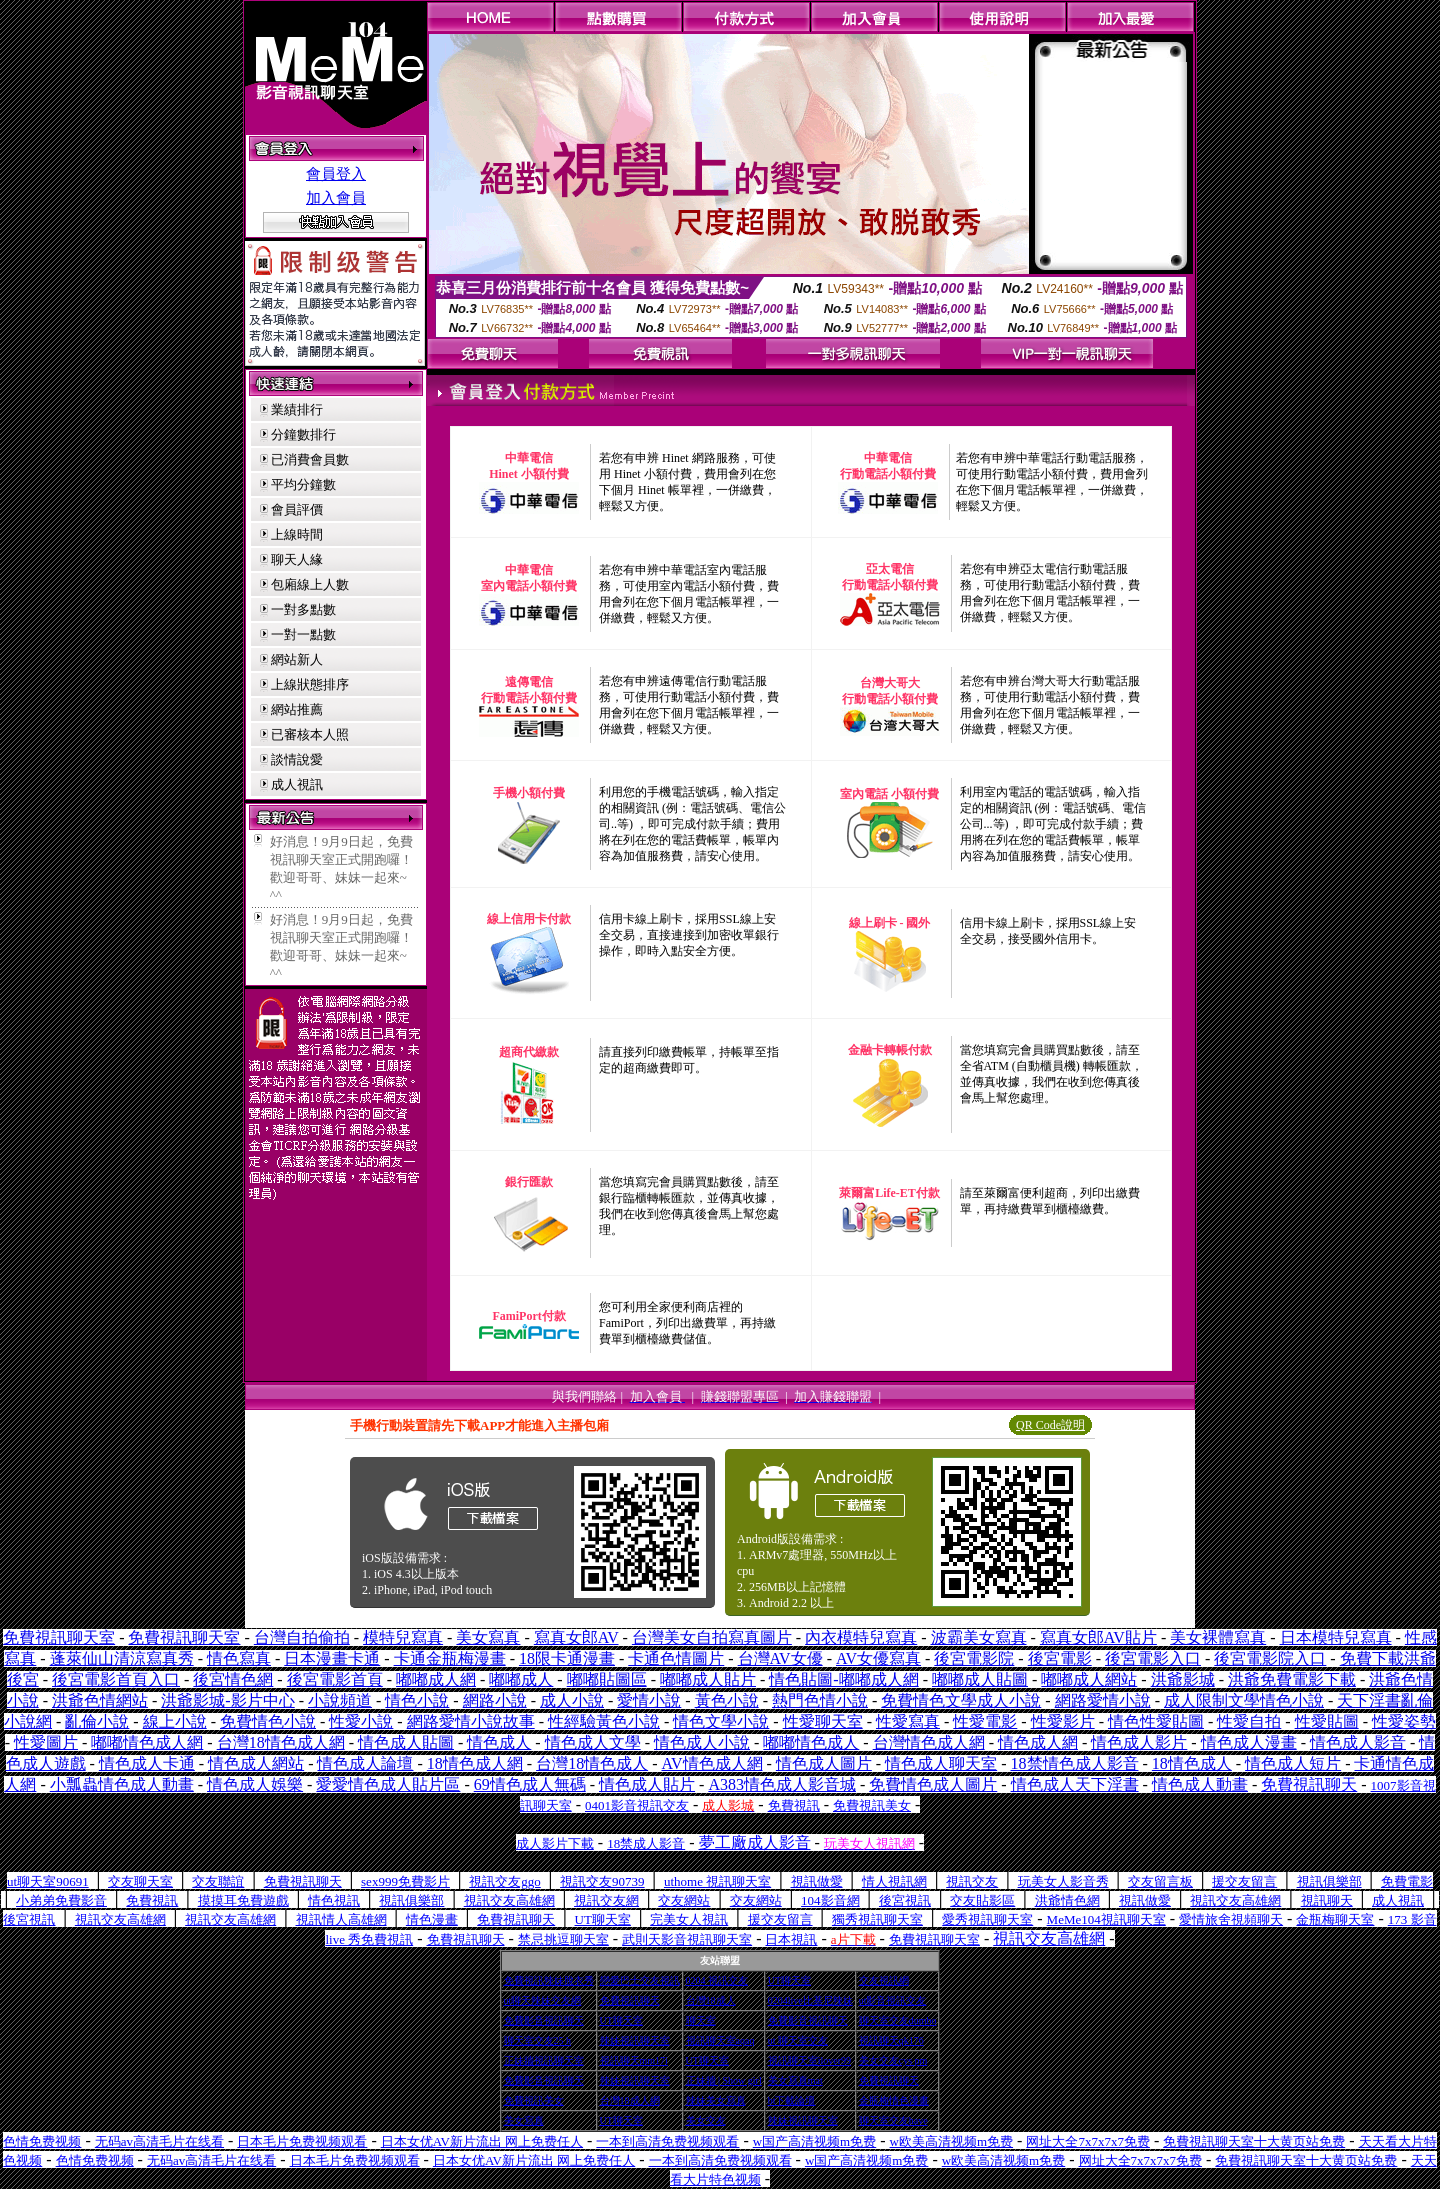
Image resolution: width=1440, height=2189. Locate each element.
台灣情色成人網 (929, 1742)
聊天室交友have (893, 2120)
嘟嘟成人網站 (1089, 1679)
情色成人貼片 (647, 1784)
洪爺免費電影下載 (1292, 1679)
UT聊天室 (789, 1980)
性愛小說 (361, 1721)
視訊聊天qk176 (891, 2040)
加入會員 (336, 198)
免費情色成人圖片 (933, 1784)
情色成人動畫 (1200, 1784)
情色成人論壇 (365, 1763)
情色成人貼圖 (406, 1742)
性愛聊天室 (823, 1721)
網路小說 (495, 1700)
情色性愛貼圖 (1156, 1721)
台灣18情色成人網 (281, 1742)
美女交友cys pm (893, 2060)
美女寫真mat (795, 2080)
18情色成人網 (475, 1763)
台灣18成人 (711, 2000)
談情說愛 (297, 759)
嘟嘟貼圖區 (607, 1679)
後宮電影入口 (1153, 1658)
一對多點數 (303, 609)
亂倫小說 (97, 1721)
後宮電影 (1060, 1658)
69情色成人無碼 (530, 1784)
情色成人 (499, 1742)
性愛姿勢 (1404, 1721)
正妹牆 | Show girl (724, 2080)
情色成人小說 (702, 1742)
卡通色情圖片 (676, 1658)
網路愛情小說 (1103, 1700)
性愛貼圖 (1327, 1721)
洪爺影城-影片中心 (227, 1700)
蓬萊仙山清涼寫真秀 (122, 1658)
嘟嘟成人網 (436, 1679)
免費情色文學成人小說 (961, 1700)
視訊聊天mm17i (634, 2060)
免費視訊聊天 (630, 2000)
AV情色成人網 (711, 1763)
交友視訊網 (884, 1980)
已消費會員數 (310, 459)
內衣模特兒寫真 (861, 1637)
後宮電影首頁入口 (116, 1679)
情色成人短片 (1293, 1763)
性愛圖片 (46, 1742)
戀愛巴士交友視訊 (640, 1980)
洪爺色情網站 (100, 1700)
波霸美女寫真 (979, 1637)
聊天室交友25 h (538, 2040)
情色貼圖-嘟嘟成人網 (843, 1679)
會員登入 (336, 174)
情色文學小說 (721, 1721)
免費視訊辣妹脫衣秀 (549, 1980)
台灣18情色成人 (592, 1763)
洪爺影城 (1183, 1679)
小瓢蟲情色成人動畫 (122, 1784)
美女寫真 (488, 1637)
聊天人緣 (297, 559)
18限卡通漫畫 (567, 1658)
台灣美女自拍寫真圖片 (712, 1637)
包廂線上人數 (310, 584)
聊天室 (701, 2020)
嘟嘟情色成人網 (147, 1742)
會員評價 (297, 509)
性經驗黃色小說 (604, 1721)
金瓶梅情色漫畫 (894, 2100)
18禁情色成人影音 (1075, 1763)
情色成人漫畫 (1249, 1742)
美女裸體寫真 (1218, 1637)
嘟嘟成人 (521, 1679)
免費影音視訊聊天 (544, 2020)
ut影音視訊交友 (893, 2000)
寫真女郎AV (576, 1637)
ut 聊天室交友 (798, 2040)
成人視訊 (297, 784)
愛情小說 (649, 1700)
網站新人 (297, 659)
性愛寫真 (908, 1721)
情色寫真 (239, 1658)
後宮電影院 (974, 1658)
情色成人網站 (256, 1763)
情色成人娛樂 (255, 1784)
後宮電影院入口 (1270, 1658)
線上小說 (175, 1721)
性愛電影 (985, 1721)
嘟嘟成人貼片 (708, 1679)
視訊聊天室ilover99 (809, 2060)
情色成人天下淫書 (1075, 1784)
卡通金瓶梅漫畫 (450, 1658)
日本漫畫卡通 (332, 1658)
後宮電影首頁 (335, 1679)
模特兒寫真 (403, 1637)
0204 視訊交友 (717, 1980)
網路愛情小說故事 (471, 1721)
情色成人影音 (1358, 1742)
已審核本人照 (310, 734)
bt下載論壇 (792, 2100)
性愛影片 (1063, 1721)
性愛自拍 (1249, 1721)
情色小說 (417, 1700)
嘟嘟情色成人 (811, 1742)
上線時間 (297, 534)
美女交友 (706, 2120)
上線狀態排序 (310, 684)
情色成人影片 (1139, 1742)
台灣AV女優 (780, 1658)
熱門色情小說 (820, 1700)
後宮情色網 (233, 1679)
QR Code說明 (1050, 1425)
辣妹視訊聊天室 (635, 2040)
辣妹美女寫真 (716, 2100)
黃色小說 (727, 1700)
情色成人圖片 (824, 1763)
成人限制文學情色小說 (1244, 1700)
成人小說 (572, 1700)
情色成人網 (1038, 1742)
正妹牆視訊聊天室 (544, 2060)
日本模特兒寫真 (1336, 1637)
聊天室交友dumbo (898, 2020)
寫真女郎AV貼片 (1098, 1637)
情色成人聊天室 (941, 1763)
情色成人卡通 (147, 1763)
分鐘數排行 (303, 434)
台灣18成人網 (630, 2100)
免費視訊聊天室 (59, 1637)
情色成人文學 (593, 1742)
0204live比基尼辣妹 (810, 2000)
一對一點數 (303, 634)
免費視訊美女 (534, 2100)
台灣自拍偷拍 (302, 1637)
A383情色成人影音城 (782, 1784)
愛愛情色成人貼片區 (388, 1784)
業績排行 (297, 409)
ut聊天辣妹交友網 (543, 2000)
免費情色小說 (268, 1721)
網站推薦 (297, 709)
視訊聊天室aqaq (720, 2040)
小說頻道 (340, 1700)
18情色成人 (1192, 1763)
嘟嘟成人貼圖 (980, 1679)
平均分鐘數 (303, 484)
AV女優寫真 (878, 1658)
